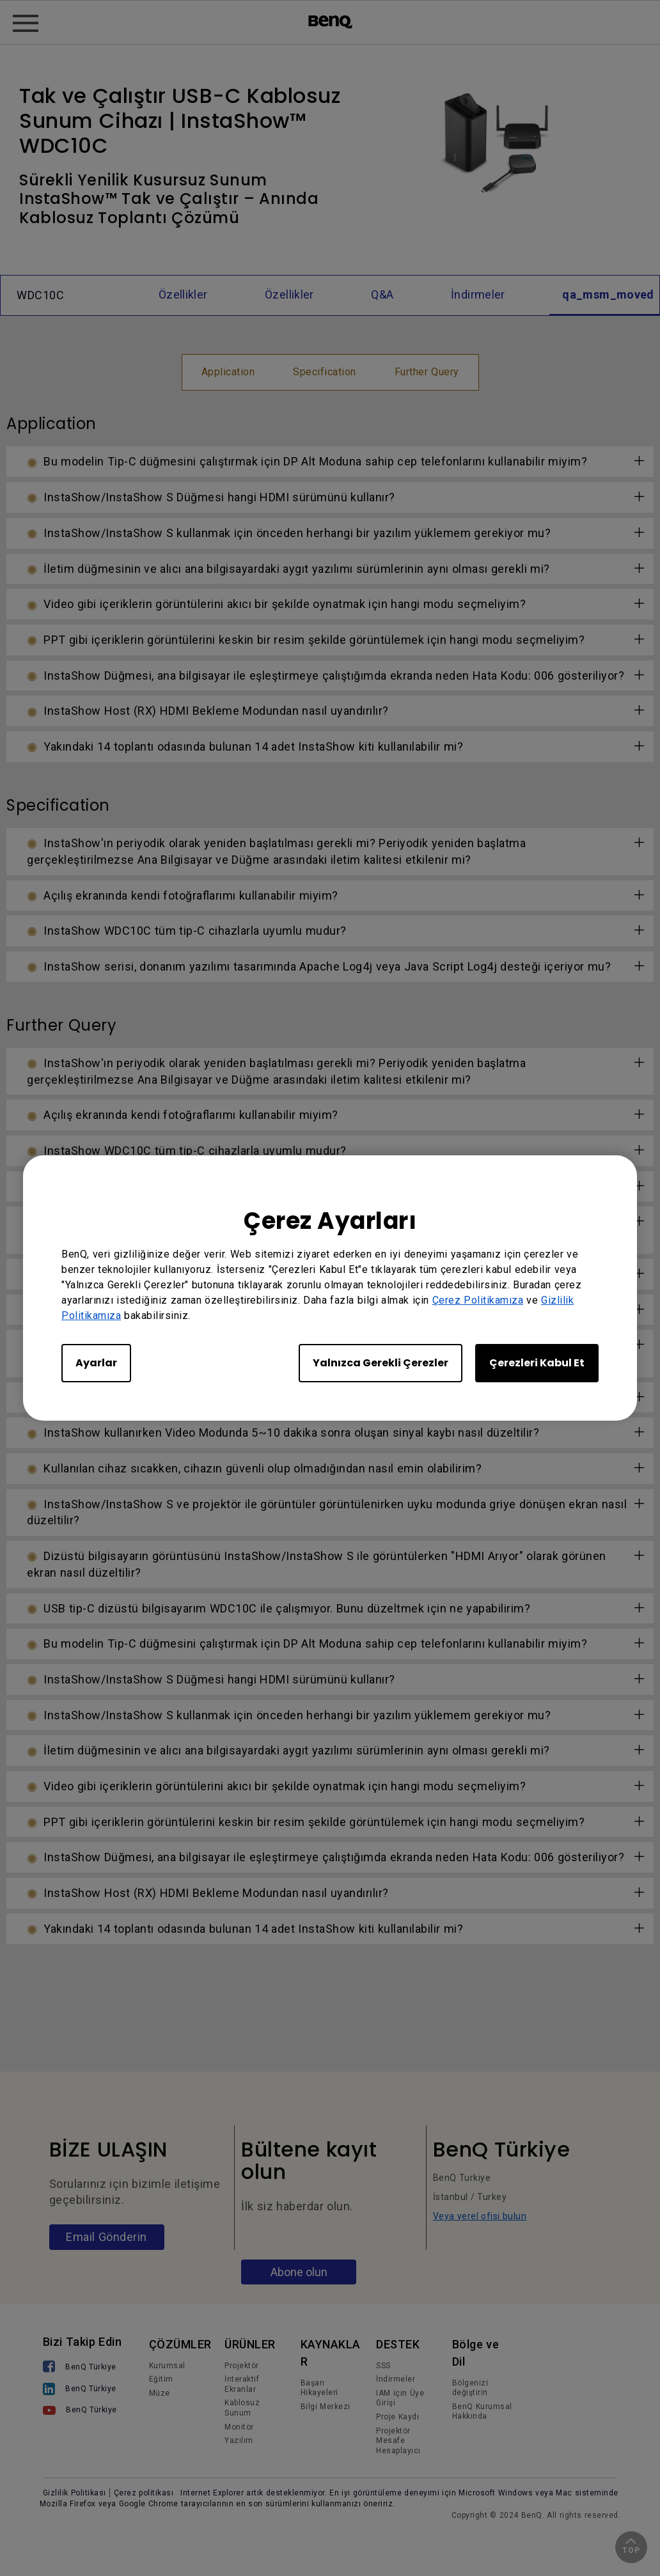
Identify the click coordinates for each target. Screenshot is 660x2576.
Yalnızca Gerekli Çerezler (380, 1362)
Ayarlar (96, 1362)
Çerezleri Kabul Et (537, 1362)
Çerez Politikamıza (478, 1300)
